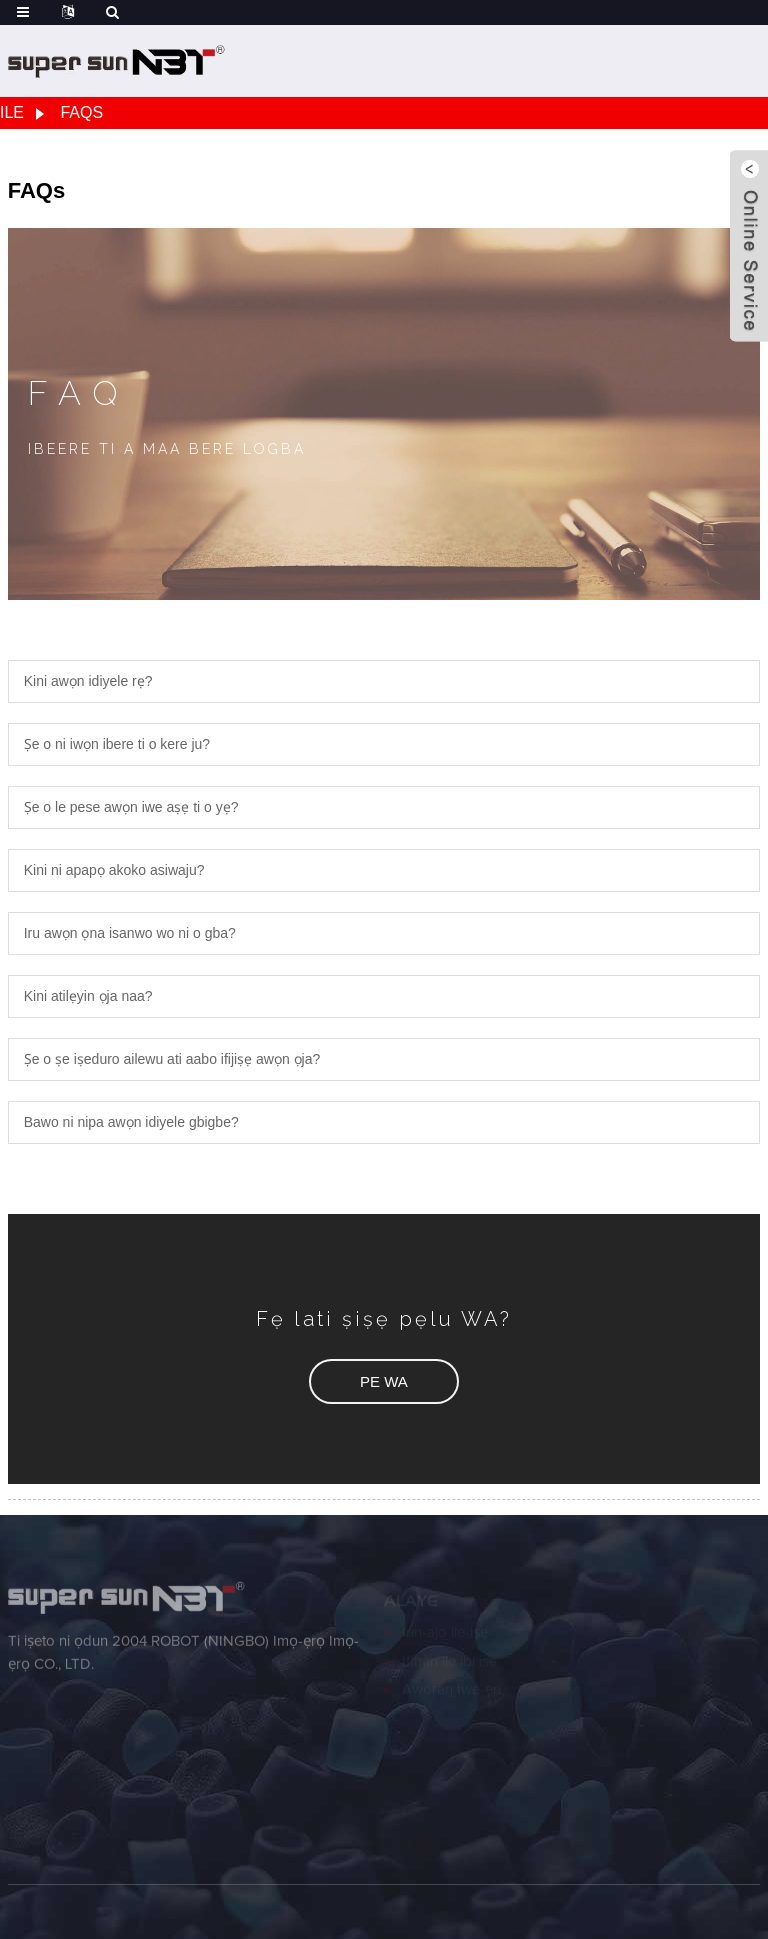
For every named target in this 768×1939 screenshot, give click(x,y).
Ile (12, 112)
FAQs (81, 112)
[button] (384, 1381)
